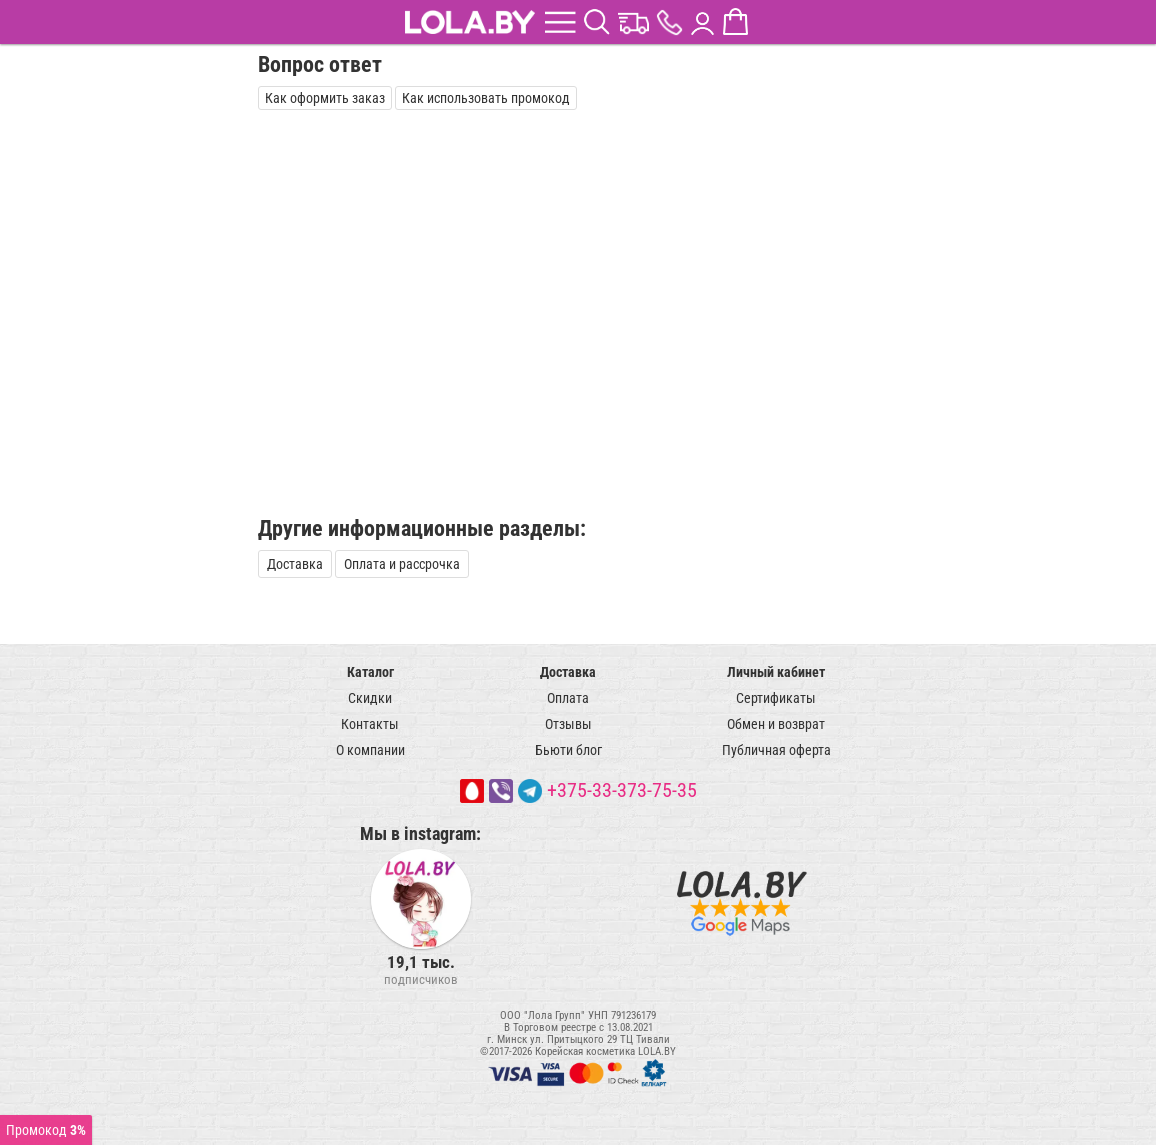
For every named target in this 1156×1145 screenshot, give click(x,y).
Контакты (370, 724)
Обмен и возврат (776, 724)
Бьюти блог (568, 750)
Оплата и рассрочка (402, 564)
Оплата (568, 698)
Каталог (370, 672)
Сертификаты (776, 698)
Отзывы (568, 724)
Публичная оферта (776, 750)
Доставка (295, 564)
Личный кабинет (776, 672)
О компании (370, 750)
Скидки (370, 698)
